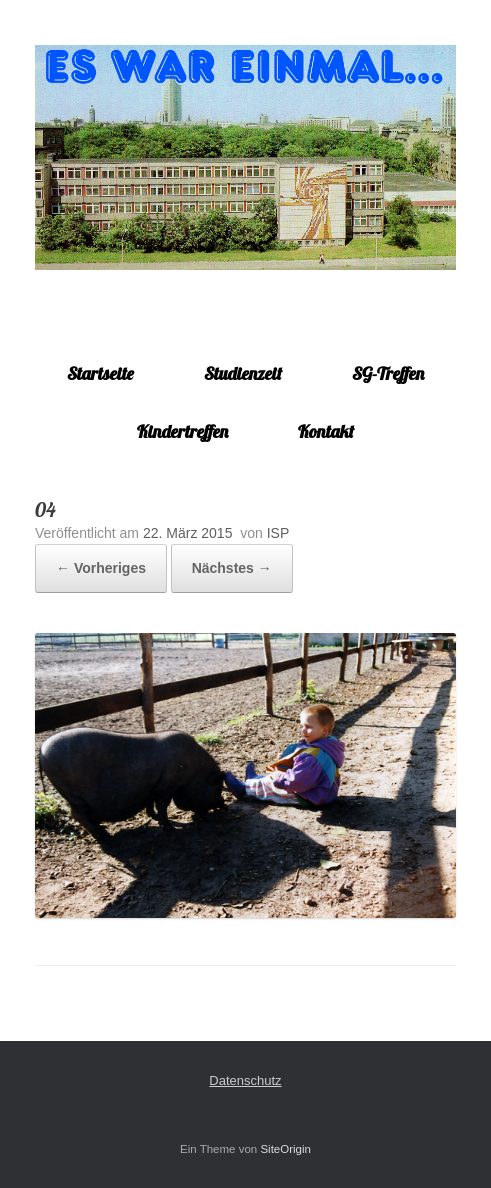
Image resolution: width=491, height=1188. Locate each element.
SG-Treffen (388, 373)
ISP (278, 533)
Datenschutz (245, 1080)
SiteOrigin (285, 1149)
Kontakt (326, 431)
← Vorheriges (101, 568)
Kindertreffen (182, 431)
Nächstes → (232, 568)
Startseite (100, 373)
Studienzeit (243, 373)
